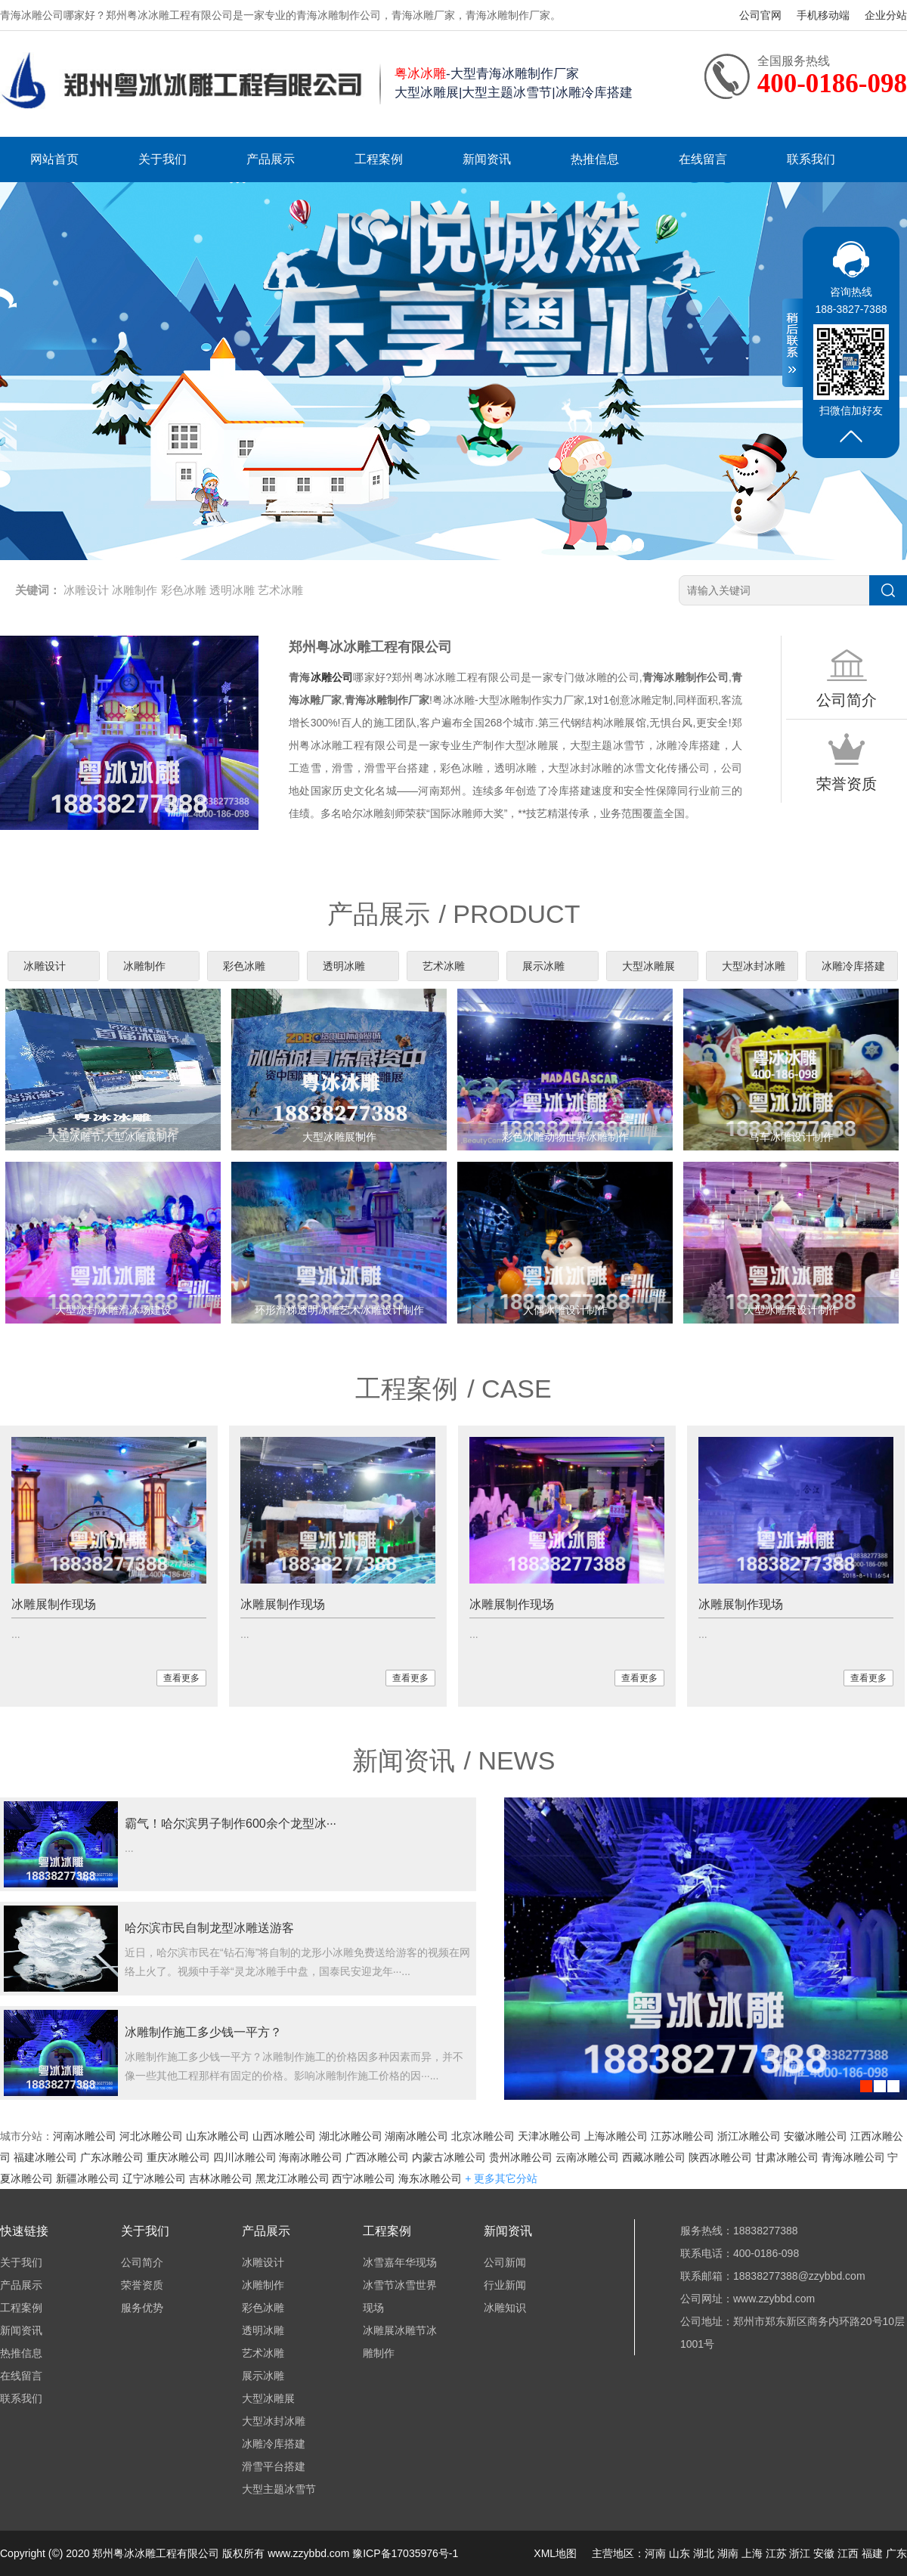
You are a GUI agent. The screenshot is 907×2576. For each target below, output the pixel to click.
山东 (679, 2553)
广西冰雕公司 (377, 2157)
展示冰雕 (543, 966)
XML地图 (555, 2553)
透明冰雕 (232, 590)
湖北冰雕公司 (350, 2136)
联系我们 (811, 159)
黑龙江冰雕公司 (292, 2178)
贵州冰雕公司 (521, 2157)
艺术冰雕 (280, 590)
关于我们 (162, 159)
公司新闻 (505, 2262)
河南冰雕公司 (84, 2136)
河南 (655, 2553)
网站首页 (54, 159)
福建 (872, 2553)
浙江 (799, 2553)
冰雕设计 (86, 590)
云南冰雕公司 (587, 2157)
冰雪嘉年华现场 (400, 2262)
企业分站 (886, 15)
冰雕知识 (505, 2308)
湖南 (727, 2553)
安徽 (823, 2553)
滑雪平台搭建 (273, 2466)
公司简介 (142, 2262)
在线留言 (703, 159)
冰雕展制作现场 (53, 1604)
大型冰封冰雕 (753, 966)
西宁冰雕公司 (363, 2178)
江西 (848, 2553)
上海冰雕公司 (616, 2136)
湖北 (703, 2553)
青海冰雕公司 (853, 2157)
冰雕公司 (332, 677)
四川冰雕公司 (245, 2157)
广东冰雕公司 (112, 2157)
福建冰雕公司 (45, 2157)
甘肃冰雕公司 (787, 2157)
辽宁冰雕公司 (154, 2178)
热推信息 (595, 159)
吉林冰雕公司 (220, 2178)
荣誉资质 (142, 2285)
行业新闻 (505, 2285)
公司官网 (760, 15)
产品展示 (270, 159)
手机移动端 (823, 15)
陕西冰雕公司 (720, 2157)
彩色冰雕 (183, 590)
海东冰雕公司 (430, 2178)
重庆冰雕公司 (178, 2157)
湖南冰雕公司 (416, 2136)
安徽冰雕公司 (815, 2136)
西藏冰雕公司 (654, 2157)
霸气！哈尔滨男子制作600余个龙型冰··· (230, 1823)
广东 (896, 2553)
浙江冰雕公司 (749, 2136)
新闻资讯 (487, 159)
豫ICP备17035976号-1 (405, 2553)
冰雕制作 (134, 590)
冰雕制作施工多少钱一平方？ (203, 2032)
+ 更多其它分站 (501, 2178)
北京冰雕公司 (483, 2136)
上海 (752, 2553)
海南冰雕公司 (310, 2157)
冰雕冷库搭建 (853, 966)
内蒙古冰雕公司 (449, 2157)
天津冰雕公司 (549, 2136)
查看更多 (181, 1678)
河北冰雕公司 (151, 2136)
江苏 (776, 2553)
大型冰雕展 (648, 966)
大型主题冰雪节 (279, 2489)
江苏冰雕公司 (682, 2136)
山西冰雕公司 (284, 2136)
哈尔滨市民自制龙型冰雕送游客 (209, 1927)
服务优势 (142, 2308)
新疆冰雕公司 (87, 2178)
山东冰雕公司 (217, 2136)
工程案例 (378, 159)
